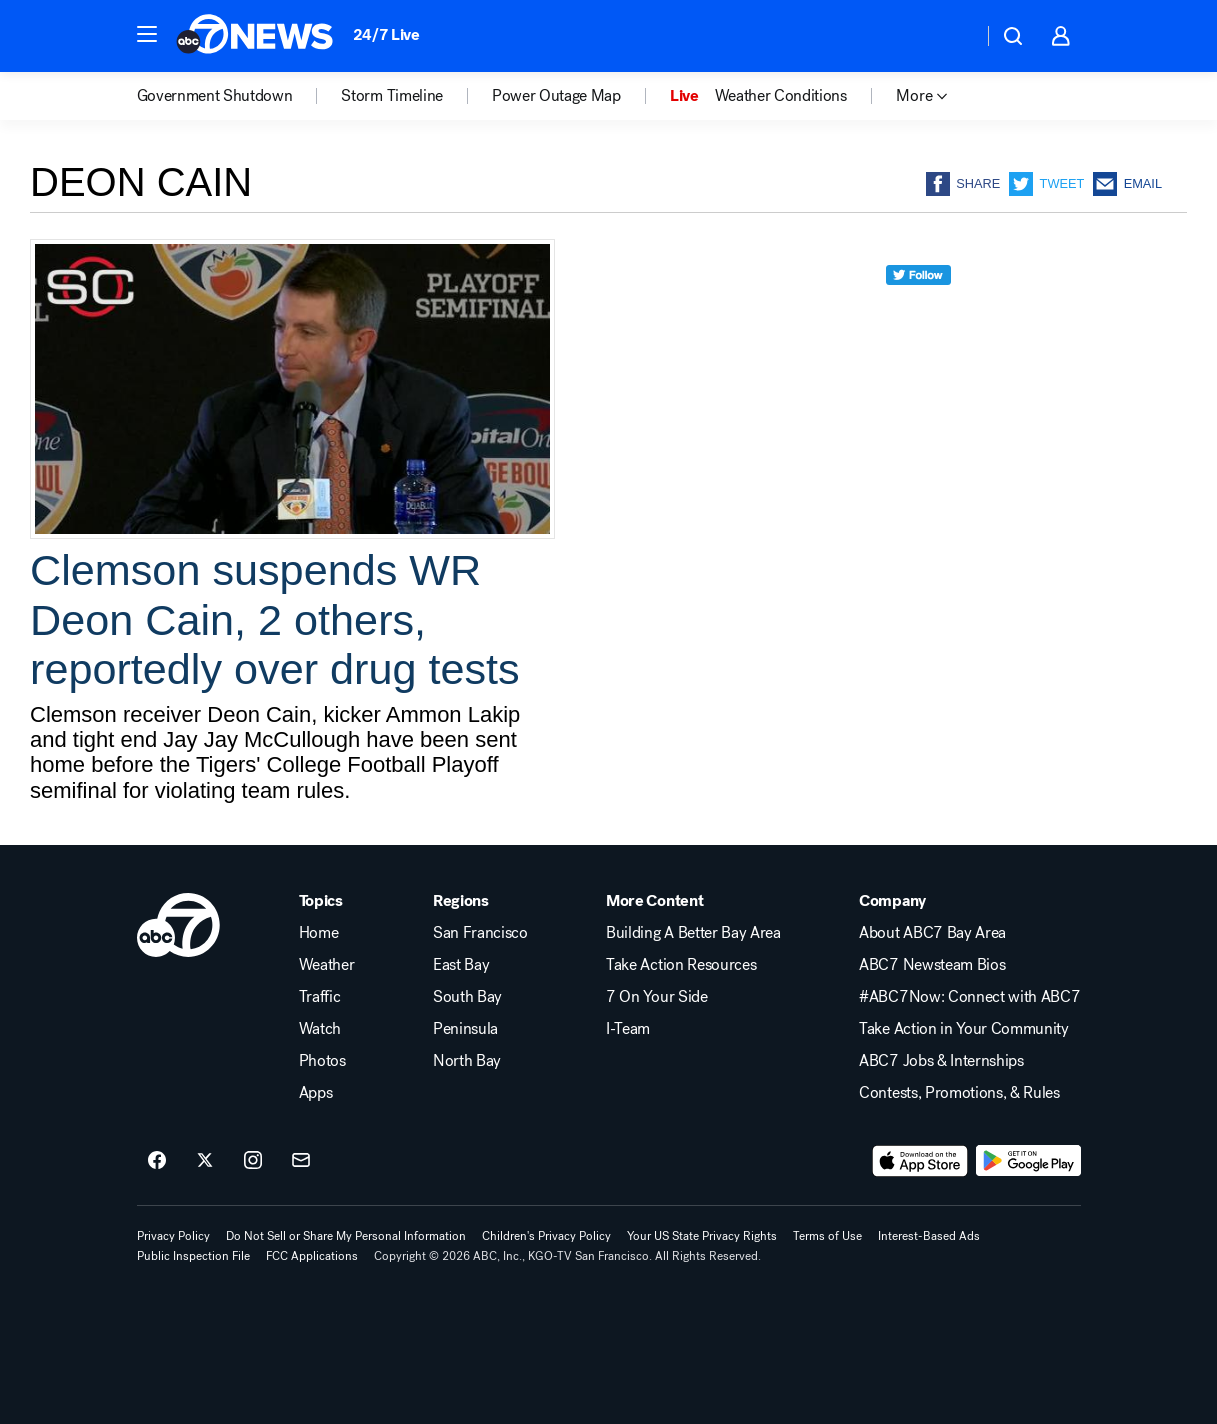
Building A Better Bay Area (693, 933)
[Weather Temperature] (951, 36)
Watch (320, 1029)
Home (319, 933)
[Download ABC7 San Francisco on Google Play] (1028, 1161)
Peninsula (465, 1029)
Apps (316, 1093)
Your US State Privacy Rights (702, 1236)
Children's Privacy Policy (546, 1236)
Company (892, 901)
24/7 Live (386, 34)
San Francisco (480, 933)
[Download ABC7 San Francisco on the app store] (920, 1161)
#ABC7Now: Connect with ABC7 (969, 997)
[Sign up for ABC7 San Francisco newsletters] (301, 1161)
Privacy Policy (173, 1236)
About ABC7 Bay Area (932, 933)
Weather (327, 965)
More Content (654, 901)
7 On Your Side (657, 997)
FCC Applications (312, 1256)
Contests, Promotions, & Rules (959, 1093)
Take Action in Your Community (964, 1029)
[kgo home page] (179, 925)
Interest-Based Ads (929, 1236)
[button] (147, 34)
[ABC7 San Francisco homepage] (254, 36)
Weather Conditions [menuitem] (781, 96)
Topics (321, 901)
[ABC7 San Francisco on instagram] (253, 1161)
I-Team (628, 1029)
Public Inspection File (193, 1256)
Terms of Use (827, 1236)
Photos (322, 1061)
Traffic (320, 997)
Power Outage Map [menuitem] (556, 96)
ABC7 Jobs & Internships (941, 1061)
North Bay (467, 1061)
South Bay (467, 997)
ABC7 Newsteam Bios (932, 965)
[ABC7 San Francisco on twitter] (205, 1161)
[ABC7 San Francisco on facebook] (157, 1161)
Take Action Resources (681, 965)
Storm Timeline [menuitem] (392, 96)
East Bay (461, 965)
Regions (461, 901)
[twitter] (918, 311)
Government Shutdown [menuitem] (215, 96)
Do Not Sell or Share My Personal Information (346, 1236)
